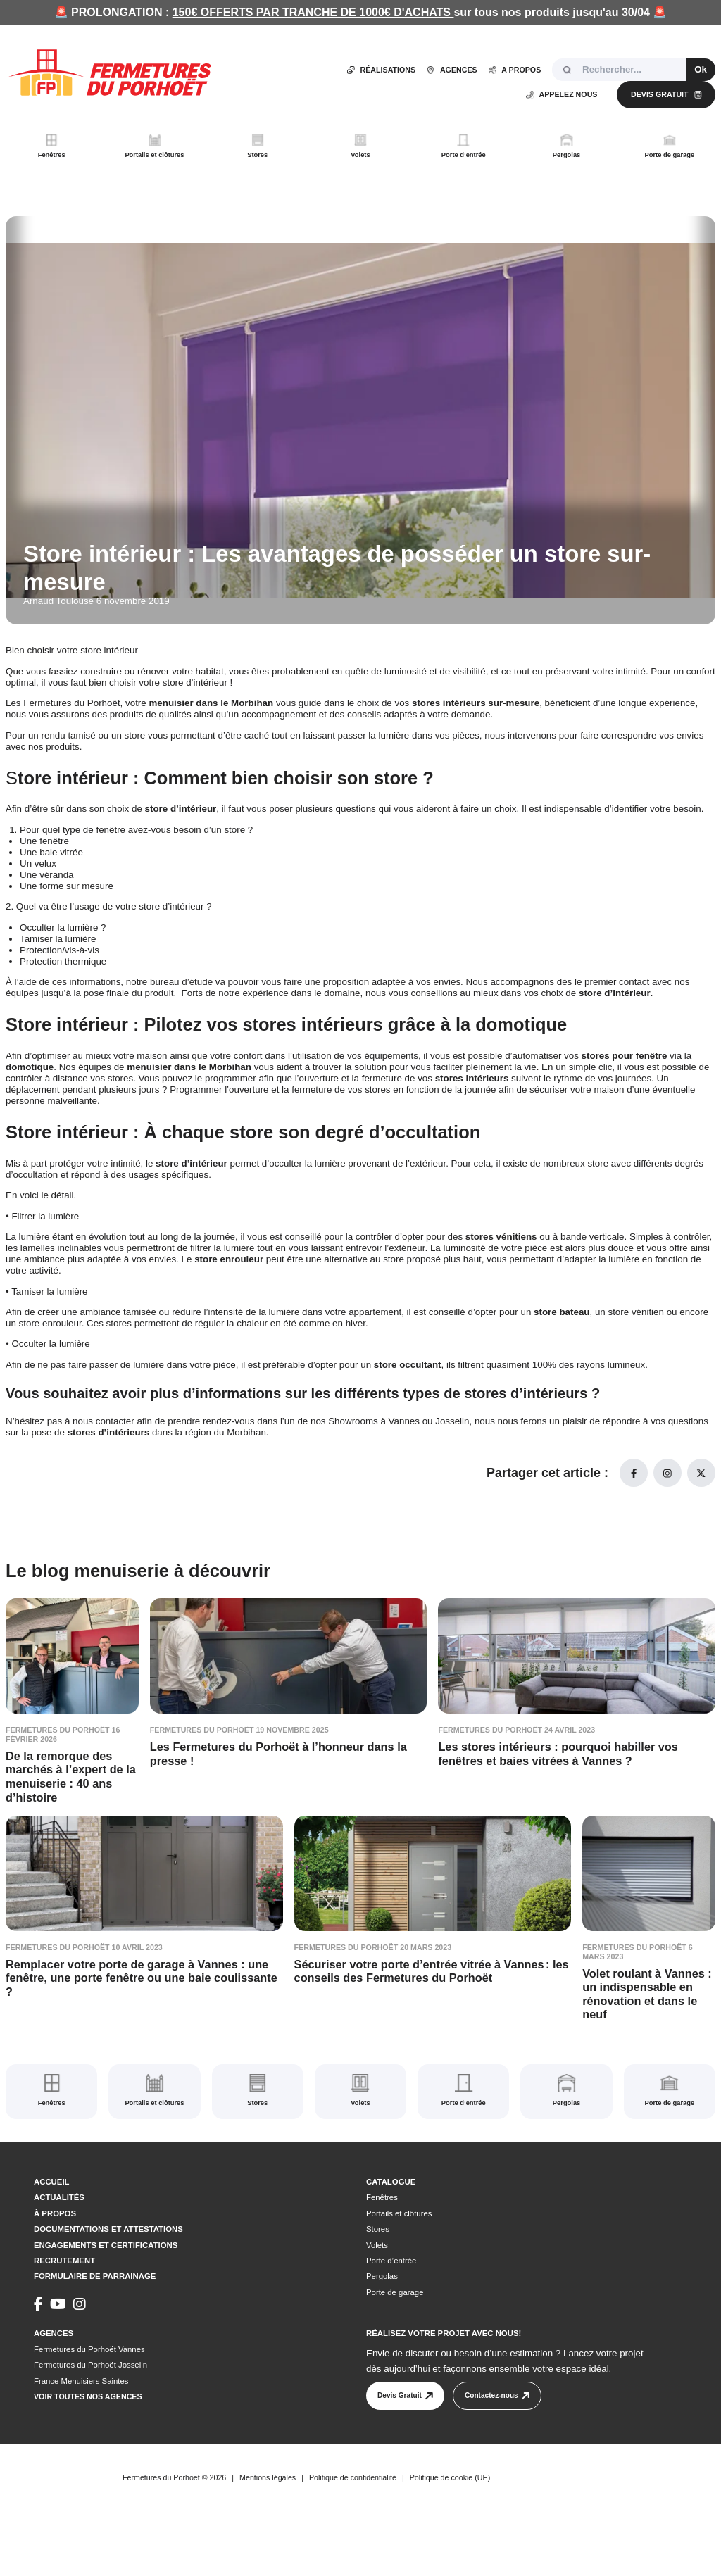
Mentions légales (267, 2530)
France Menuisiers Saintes (81, 2423)
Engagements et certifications (105, 2287)
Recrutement (64, 2303)
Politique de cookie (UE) (450, 2530)
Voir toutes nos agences (88, 2439)
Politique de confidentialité (352, 2530)
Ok (700, 69)
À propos (55, 2255)
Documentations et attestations (108, 2271)
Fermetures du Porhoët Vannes (89, 2391)
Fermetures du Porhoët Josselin (90, 2408)
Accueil (52, 2224)
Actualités (59, 2240)
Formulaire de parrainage (95, 2319)
